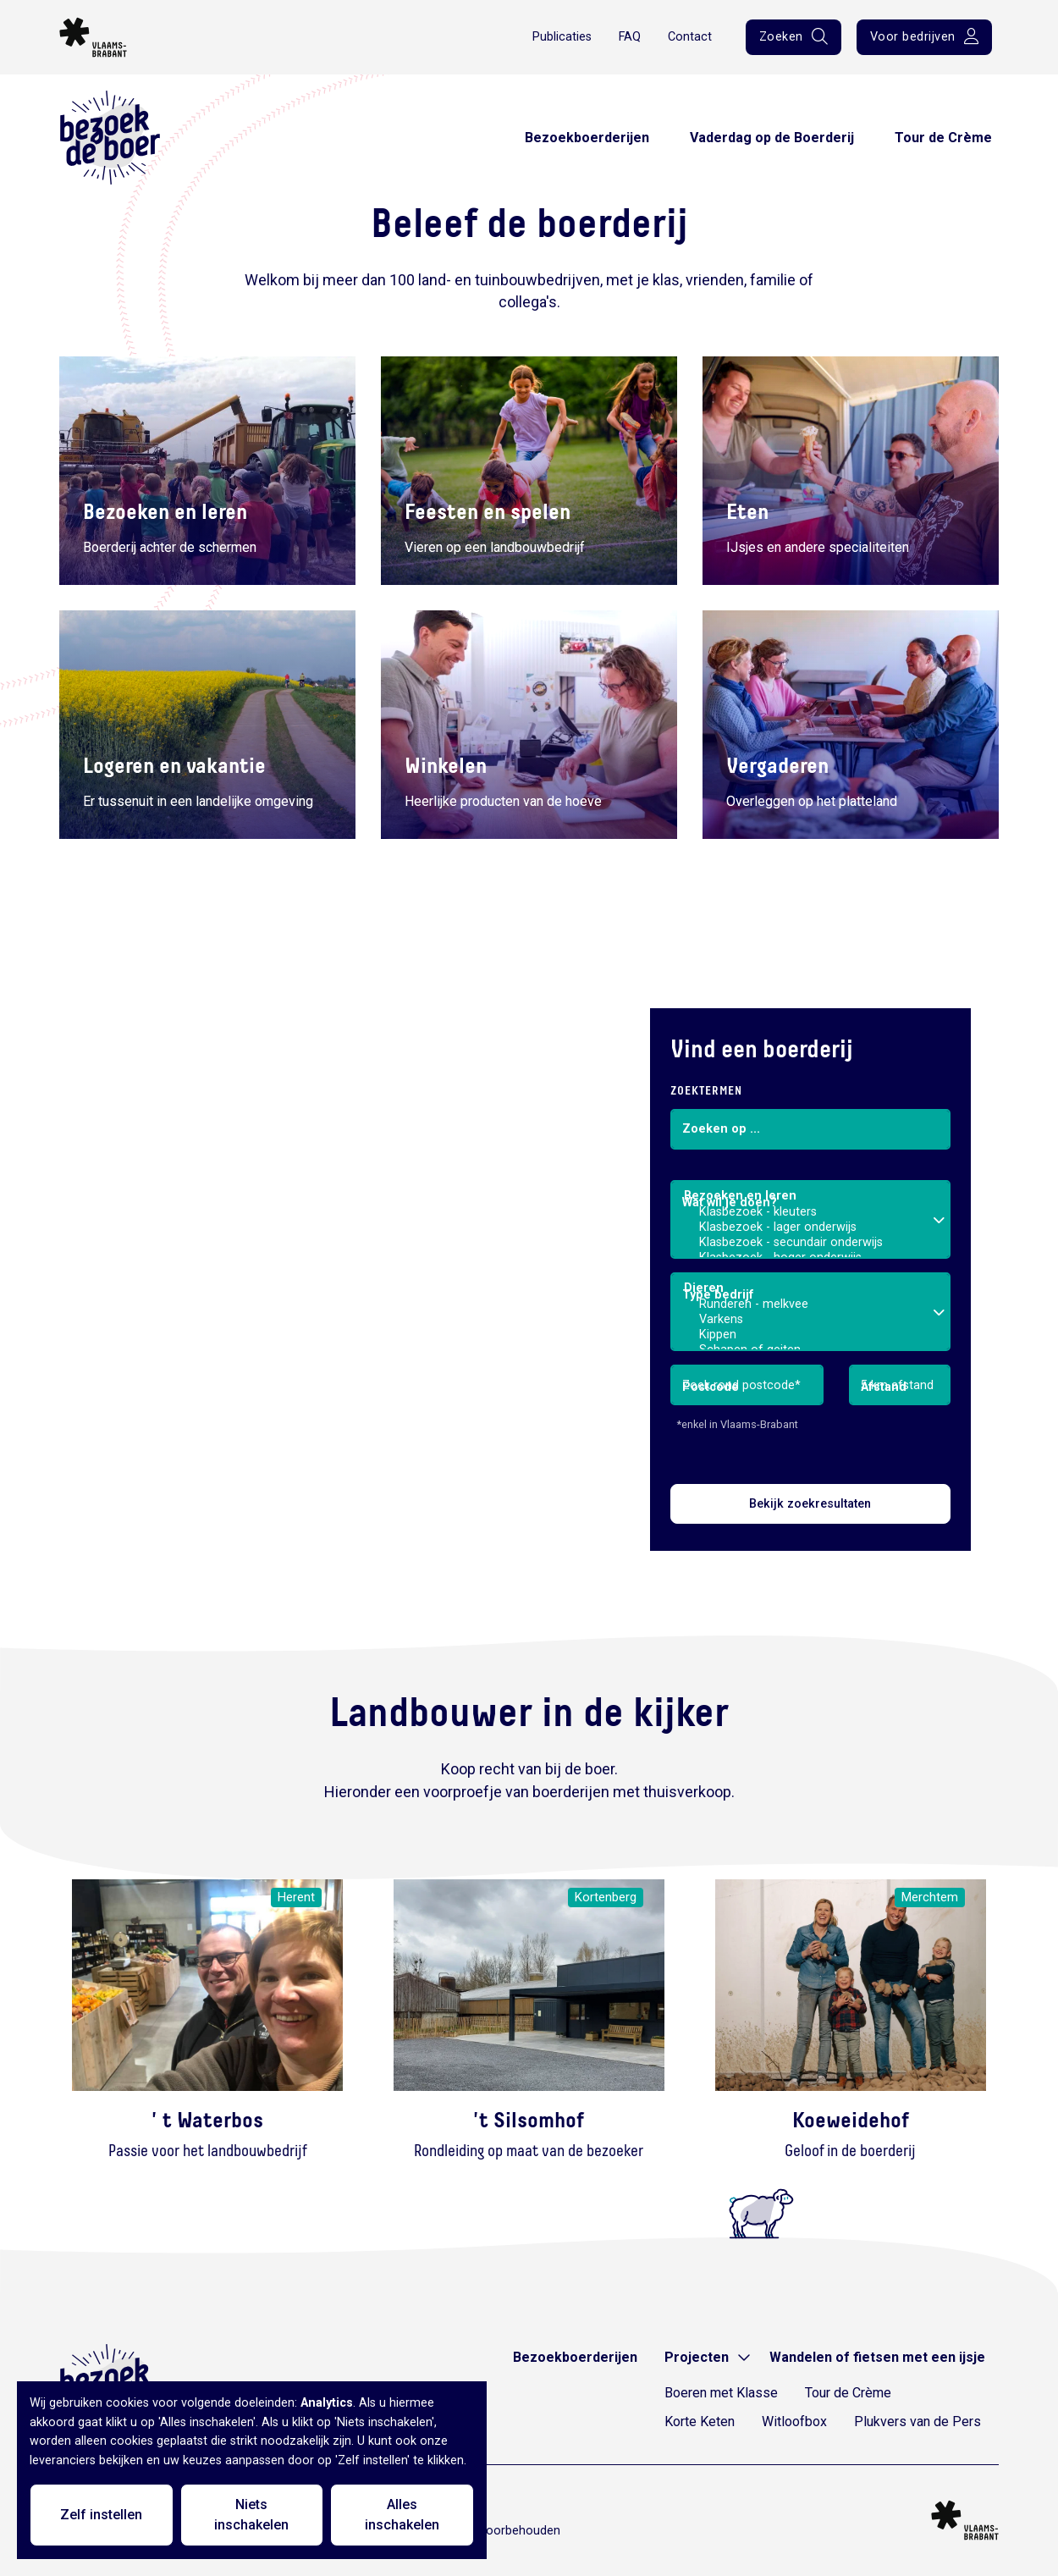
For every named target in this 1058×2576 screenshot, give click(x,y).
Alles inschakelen (402, 2514)
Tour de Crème (943, 138)
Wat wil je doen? (729, 1202)
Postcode (710, 1387)
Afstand (883, 1387)
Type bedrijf (718, 1295)
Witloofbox (794, 2421)
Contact (690, 37)
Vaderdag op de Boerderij (772, 138)
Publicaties (562, 37)
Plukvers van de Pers (917, 2421)
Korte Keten (699, 2421)
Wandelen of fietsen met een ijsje (877, 2357)
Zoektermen (706, 1091)
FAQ (630, 37)
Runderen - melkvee (811, 1304)
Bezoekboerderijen (587, 138)
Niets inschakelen (251, 2514)
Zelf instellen (101, 2515)
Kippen (811, 1335)
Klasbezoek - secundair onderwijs (811, 1242)
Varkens (811, 1319)
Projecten (696, 2357)
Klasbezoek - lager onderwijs (811, 1227)
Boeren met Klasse (721, 2393)
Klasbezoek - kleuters (811, 1212)
